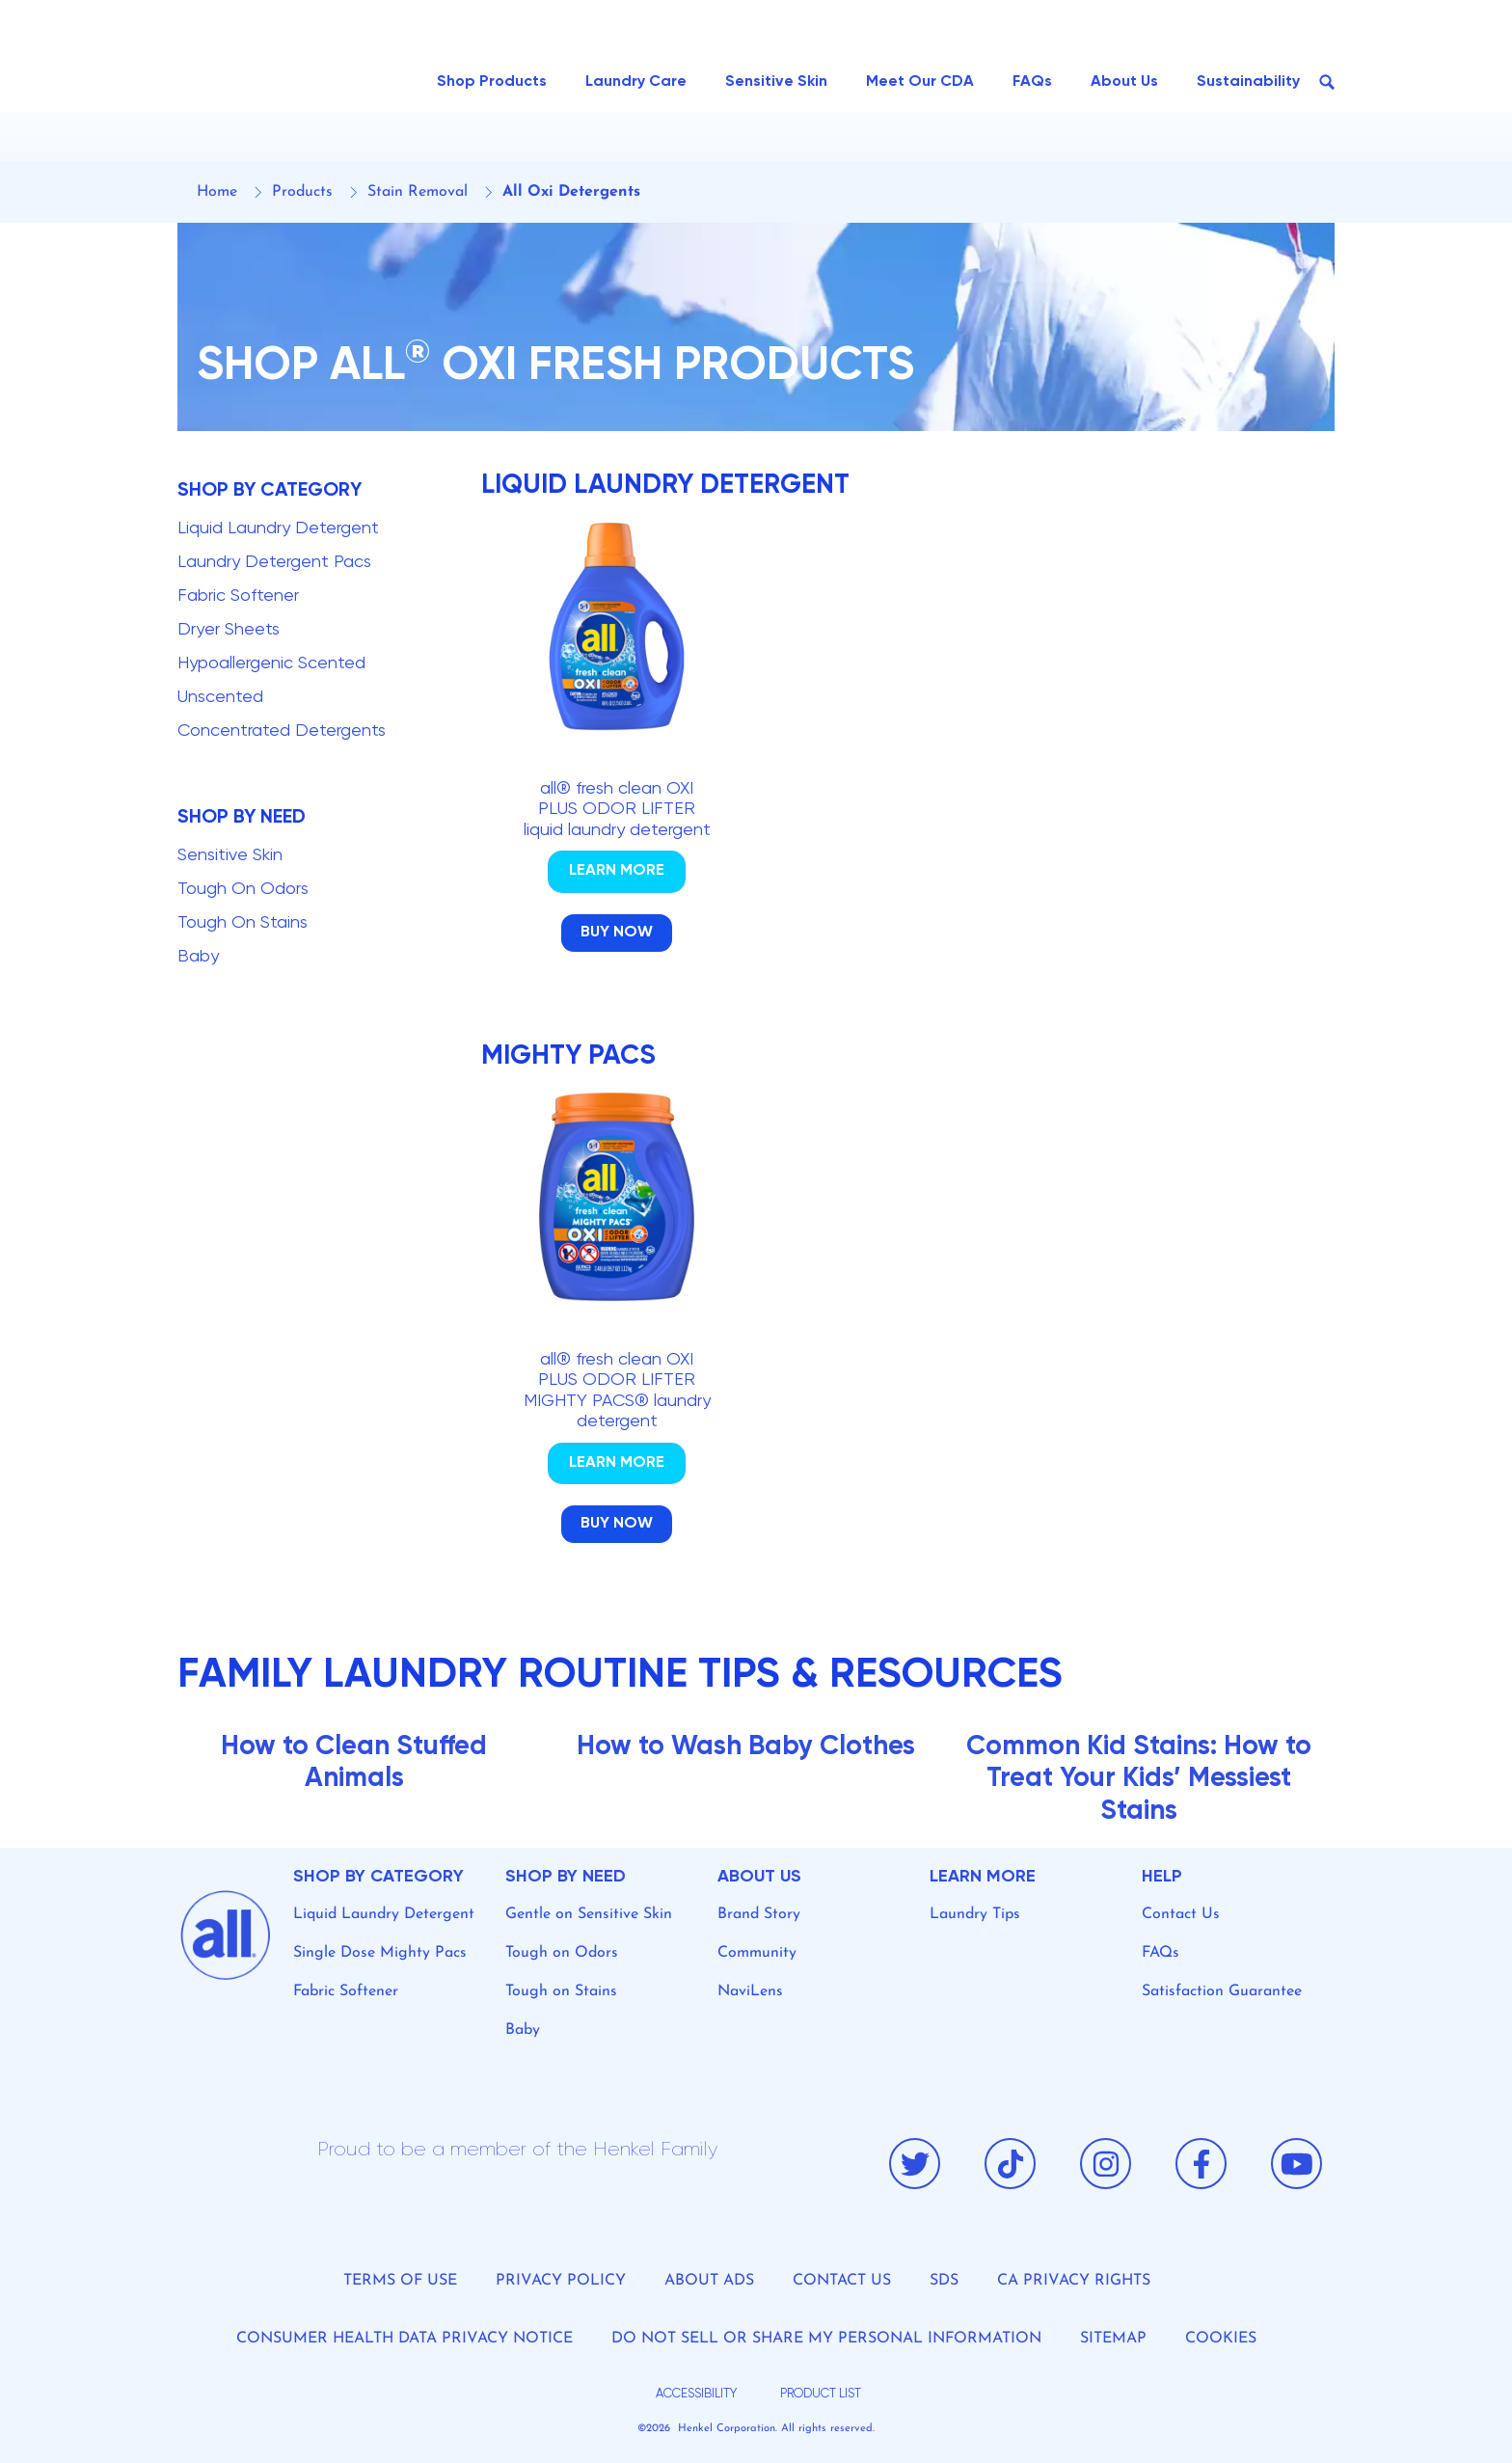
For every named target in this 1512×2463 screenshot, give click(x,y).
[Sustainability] (1248, 82)
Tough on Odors (561, 1953)
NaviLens (750, 1991)
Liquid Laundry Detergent (383, 1914)
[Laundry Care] (636, 82)
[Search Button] (1327, 82)
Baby (522, 2030)
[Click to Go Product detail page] (617, 871)
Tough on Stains (561, 1991)
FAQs (1160, 1953)
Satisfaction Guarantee (1222, 1991)
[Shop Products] (492, 82)
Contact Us (1181, 1914)
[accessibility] (694, 2394)
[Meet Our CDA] (920, 82)
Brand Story (758, 1914)
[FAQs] (1032, 82)
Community (756, 1953)
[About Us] (1124, 82)
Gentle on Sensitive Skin (588, 1914)
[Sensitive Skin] (776, 82)
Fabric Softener (345, 1991)
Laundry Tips (975, 1914)
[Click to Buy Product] (616, 933)
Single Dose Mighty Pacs (380, 1953)
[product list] (818, 2394)
